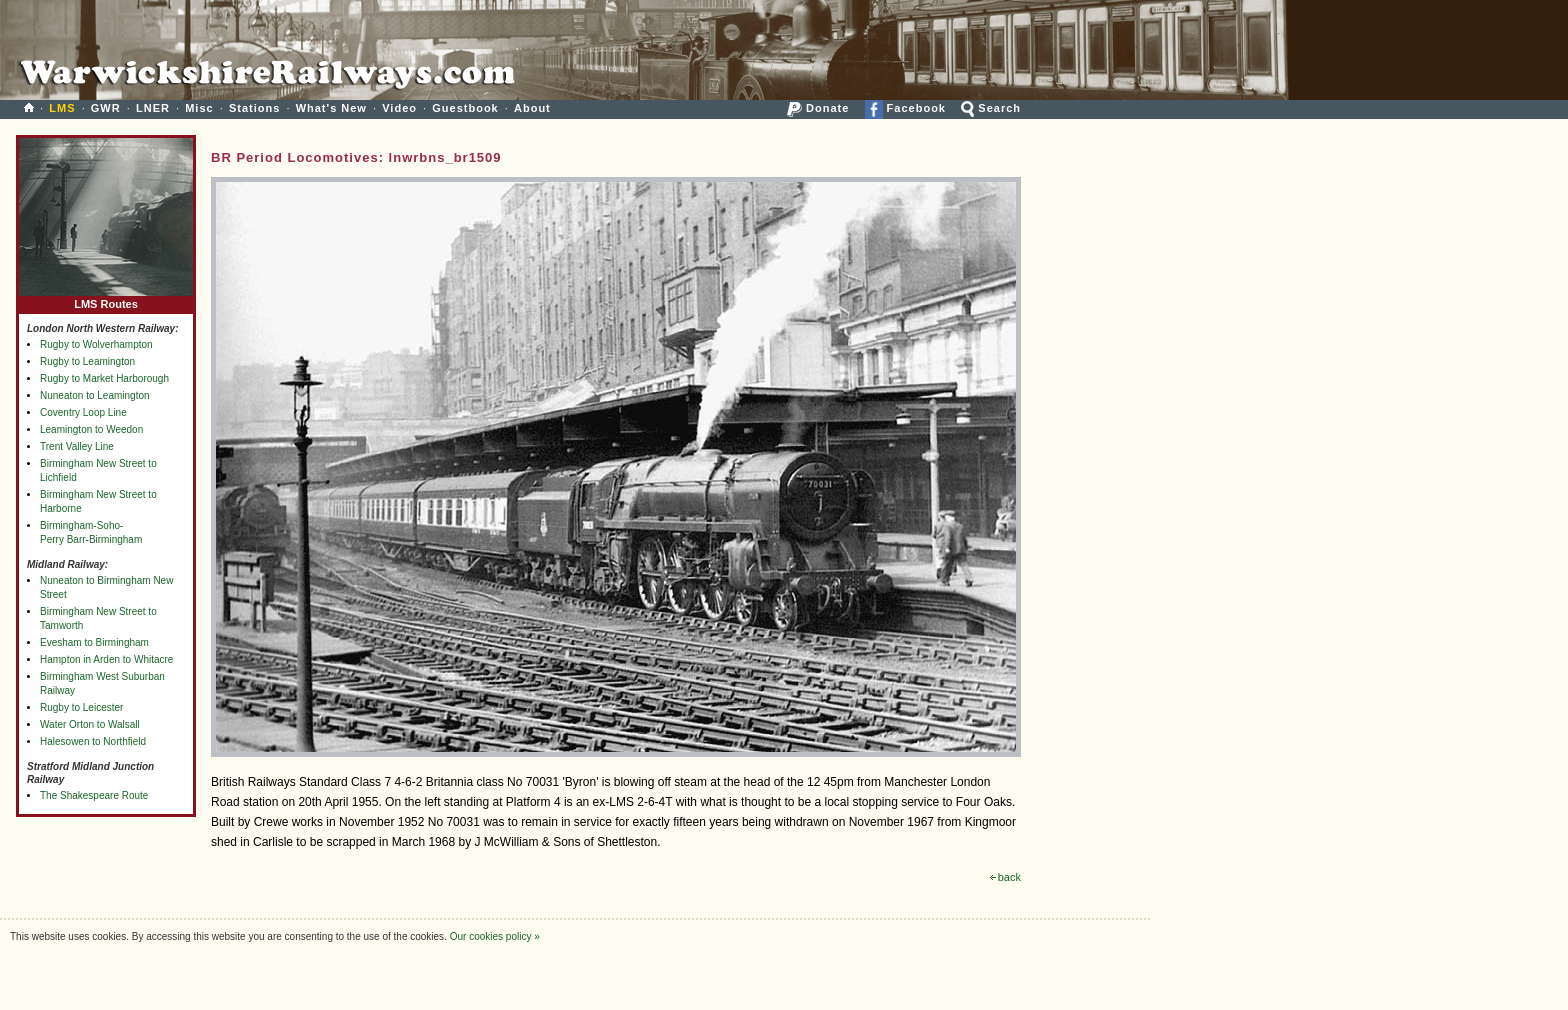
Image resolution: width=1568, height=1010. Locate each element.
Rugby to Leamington (87, 361)
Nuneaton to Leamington (95, 395)
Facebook (905, 108)
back (1005, 877)
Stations (254, 108)
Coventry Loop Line (83, 412)
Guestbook (465, 108)
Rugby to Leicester (81, 707)
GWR (106, 108)
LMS (62, 108)
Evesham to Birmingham (94, 642)
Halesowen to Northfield (93, 741)
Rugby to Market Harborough (104, 378)
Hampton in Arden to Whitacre (106, 659)
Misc (199, 108)
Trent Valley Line (77, 446)
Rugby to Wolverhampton (96, 344)
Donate (818, 108)
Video (399, 108)
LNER (153, 108)
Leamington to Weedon (91, 429)
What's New (331, 108)
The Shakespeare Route (94, 795)
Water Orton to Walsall (90, 724)
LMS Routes (106, 299)
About (532, 108)
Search (991, 108)
